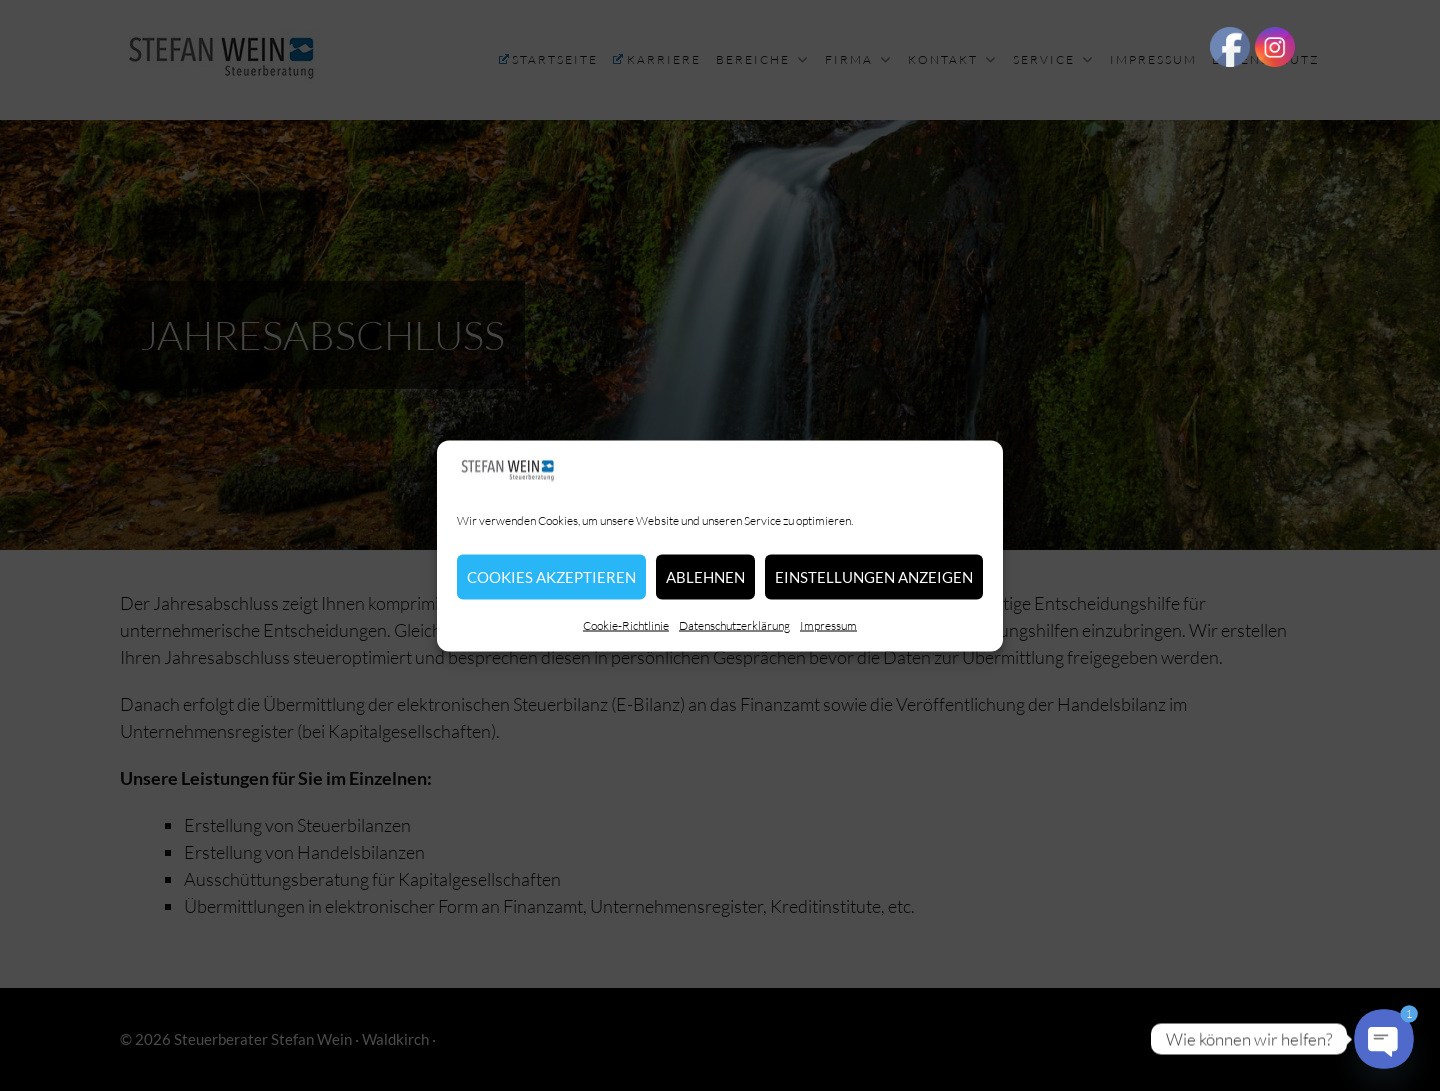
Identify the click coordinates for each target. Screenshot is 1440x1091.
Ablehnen (705, 577)
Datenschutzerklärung (734, 624)
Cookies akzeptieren (551, 577)
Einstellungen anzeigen (874, 577)
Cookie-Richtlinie (626, 624)
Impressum (828, 624)
